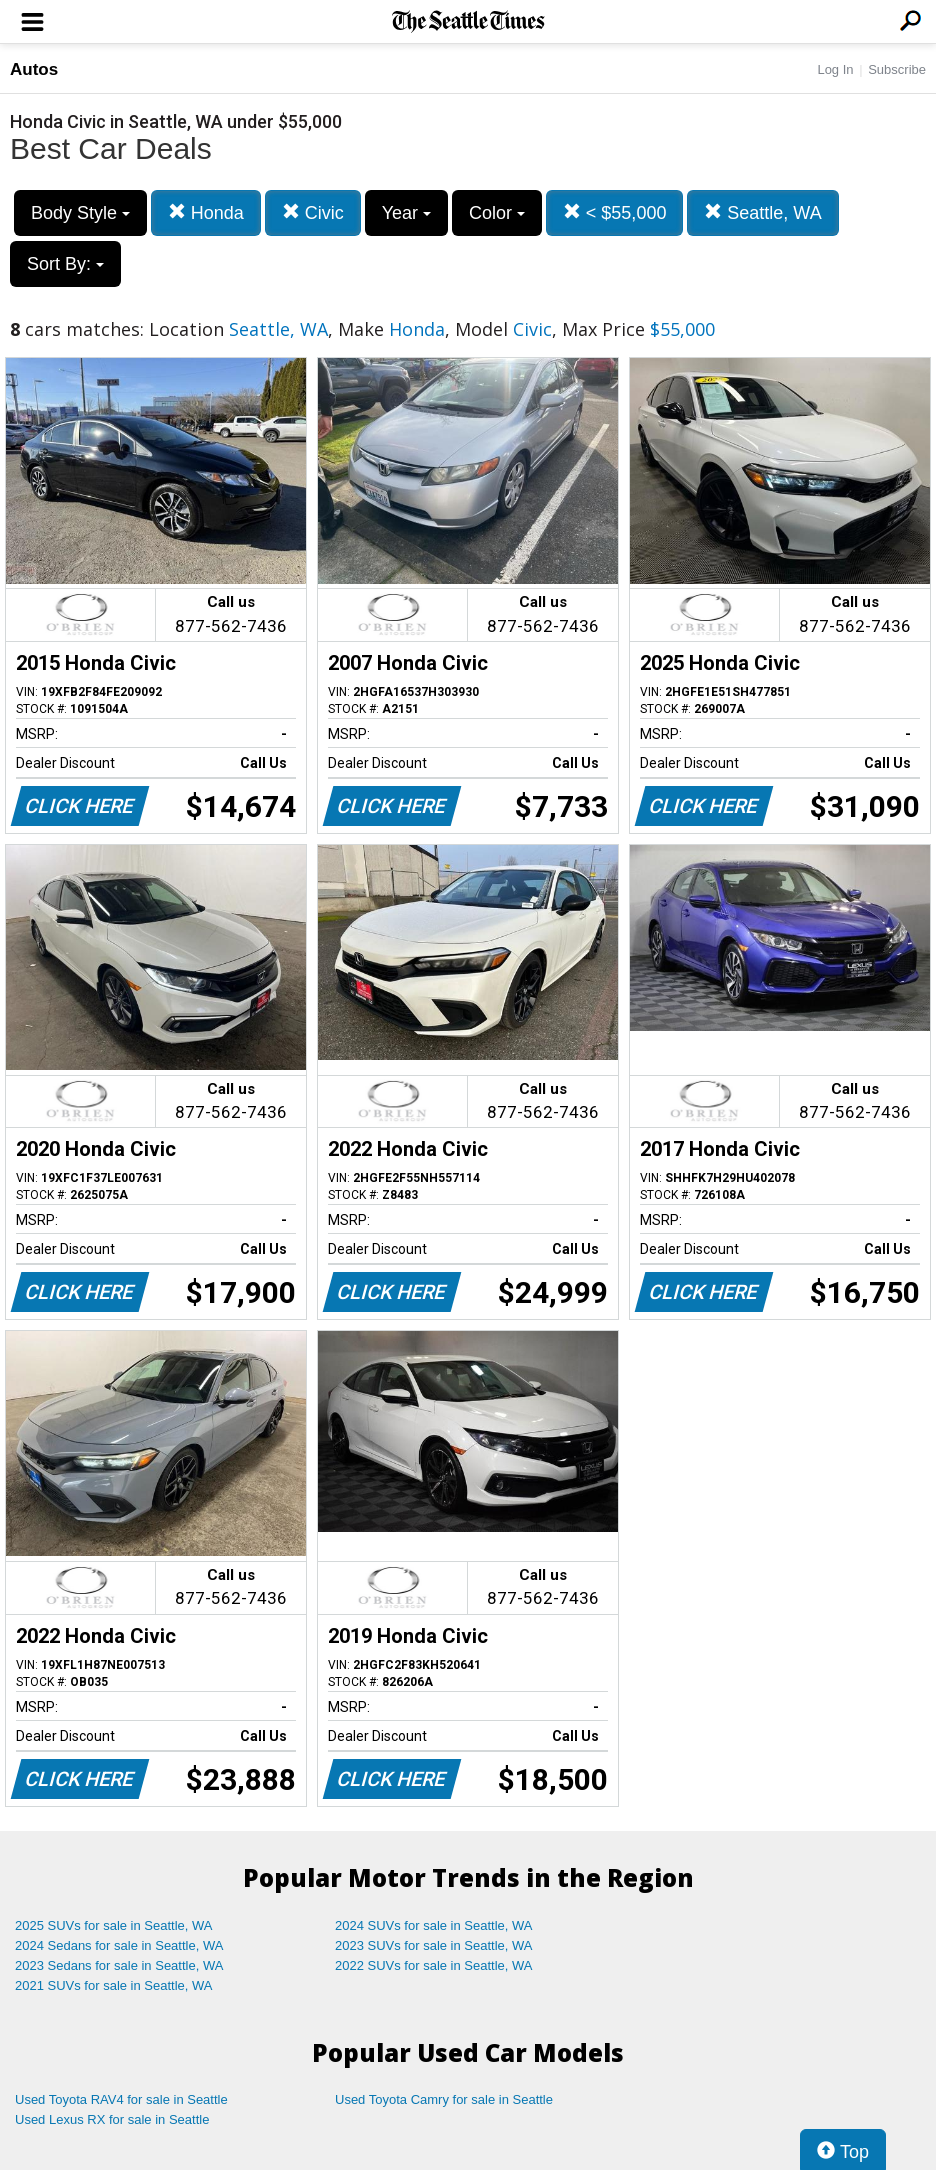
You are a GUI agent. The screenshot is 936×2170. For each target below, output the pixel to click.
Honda (206, 212)
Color (497, 213)
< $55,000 (615, 212)
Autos (34, 69)
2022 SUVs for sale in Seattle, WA (434, 1965)
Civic (313, 212)
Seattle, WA (762, 212)
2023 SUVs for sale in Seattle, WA (434, 1945)
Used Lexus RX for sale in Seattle (112, 2119)
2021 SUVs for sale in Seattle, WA (114, 1985)
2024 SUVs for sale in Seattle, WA (434, 1925)
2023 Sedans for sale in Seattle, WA (119, 1965)
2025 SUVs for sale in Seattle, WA (114, 1925)
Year (406, 213)
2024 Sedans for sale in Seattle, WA (119, 1945)
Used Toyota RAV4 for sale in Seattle (121, 2099)
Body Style (80, 213)
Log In (835, 69)
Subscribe (897, 69)
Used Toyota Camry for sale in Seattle (444, 2099)
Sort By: (65, 264)
